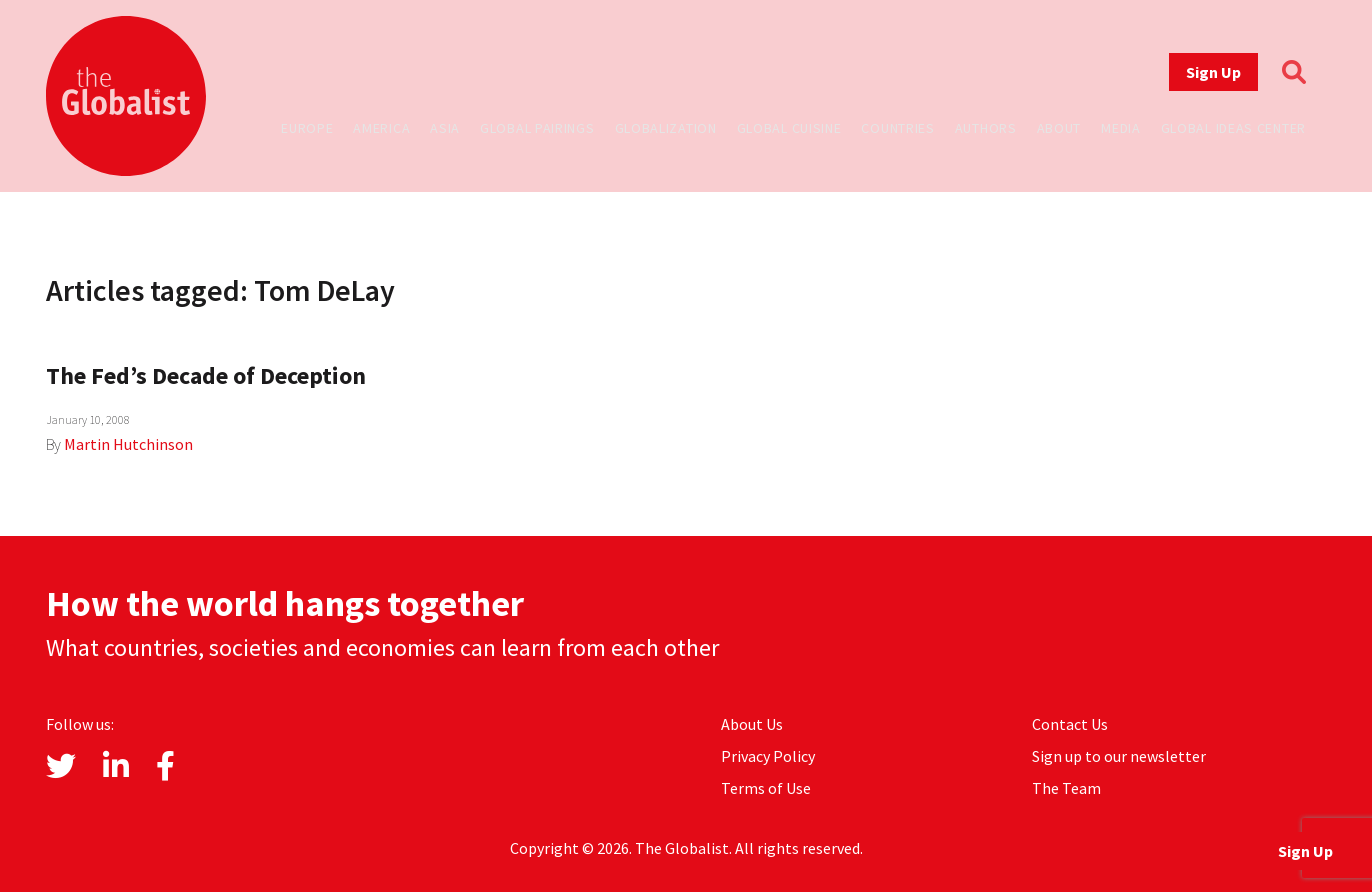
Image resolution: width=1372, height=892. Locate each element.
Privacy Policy (768, 756)
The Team (1066, 788)
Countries (897, 128)
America (381, 128)
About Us (752, 724)
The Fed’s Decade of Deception (206, 375)
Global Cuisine (789, 128)
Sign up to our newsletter (1119, 756)
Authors (986, 128)
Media (1121, 128)
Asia (445, 128)
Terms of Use (766, 788)
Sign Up (1213, 72)
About (1059, 128)
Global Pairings (537, 128)
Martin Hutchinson (128, 444)
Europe (307, 128)
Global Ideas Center (1233, 128)
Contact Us (1070, 724)
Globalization (666, 128)
